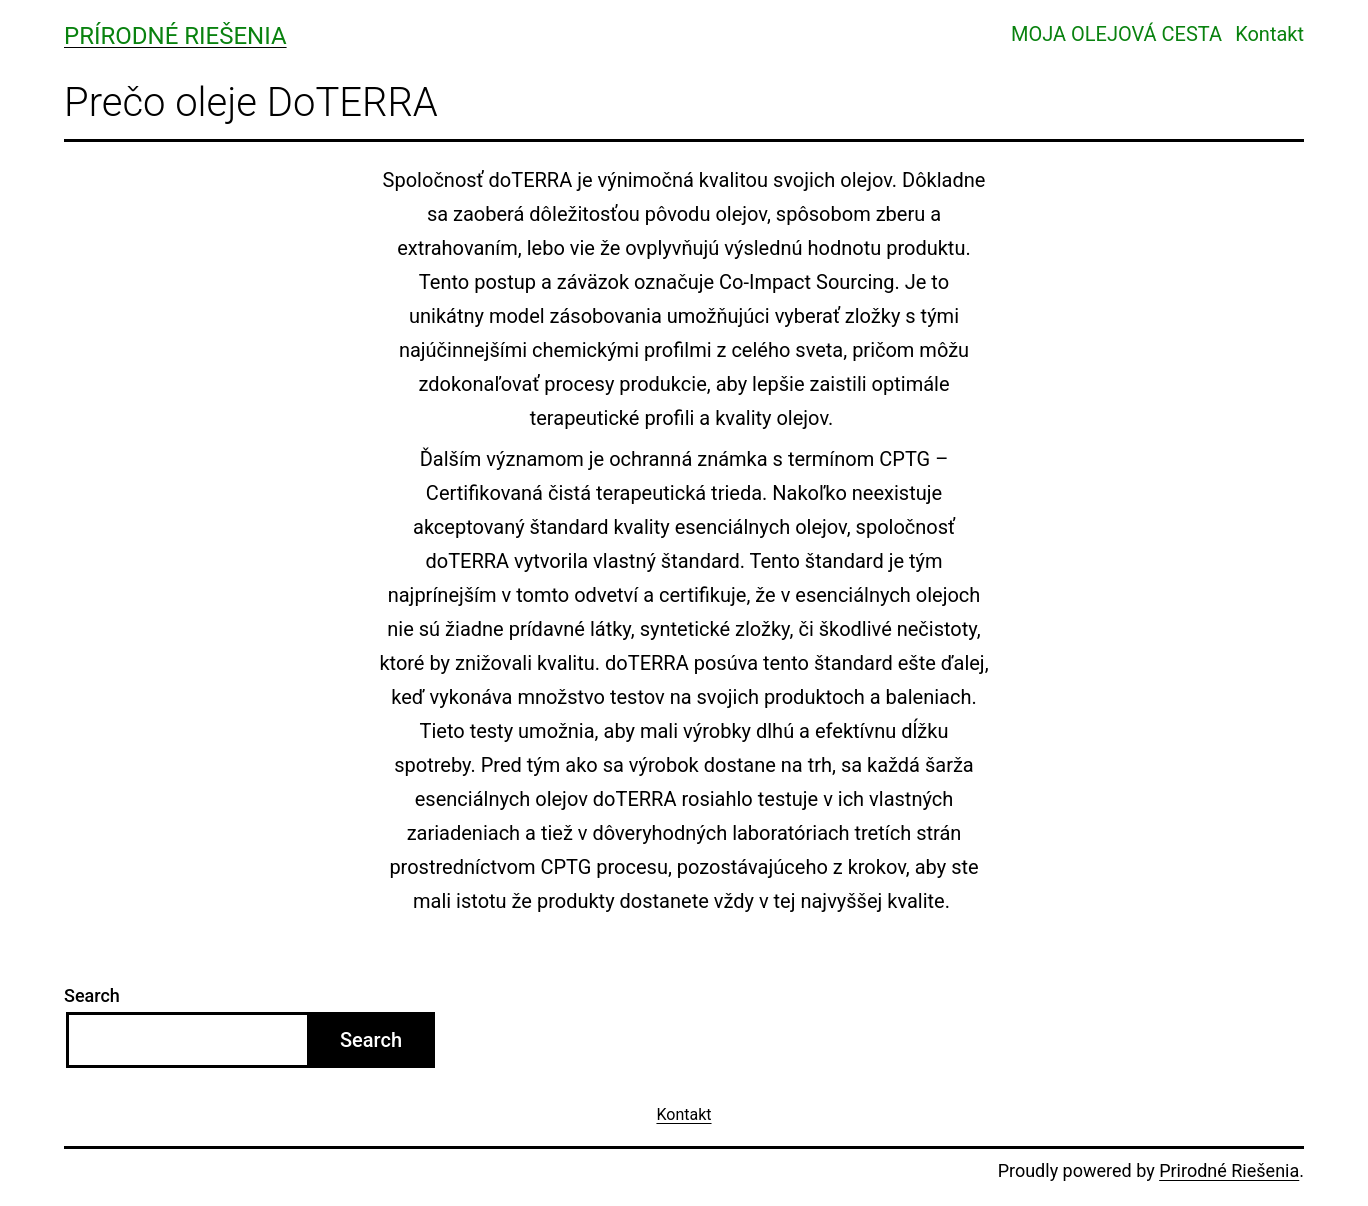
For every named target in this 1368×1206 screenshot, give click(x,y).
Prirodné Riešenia (1229, 1170)
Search (92, 995)
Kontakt (1269, 34)
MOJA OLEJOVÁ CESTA (1116, 34)
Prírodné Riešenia (175, 36)
